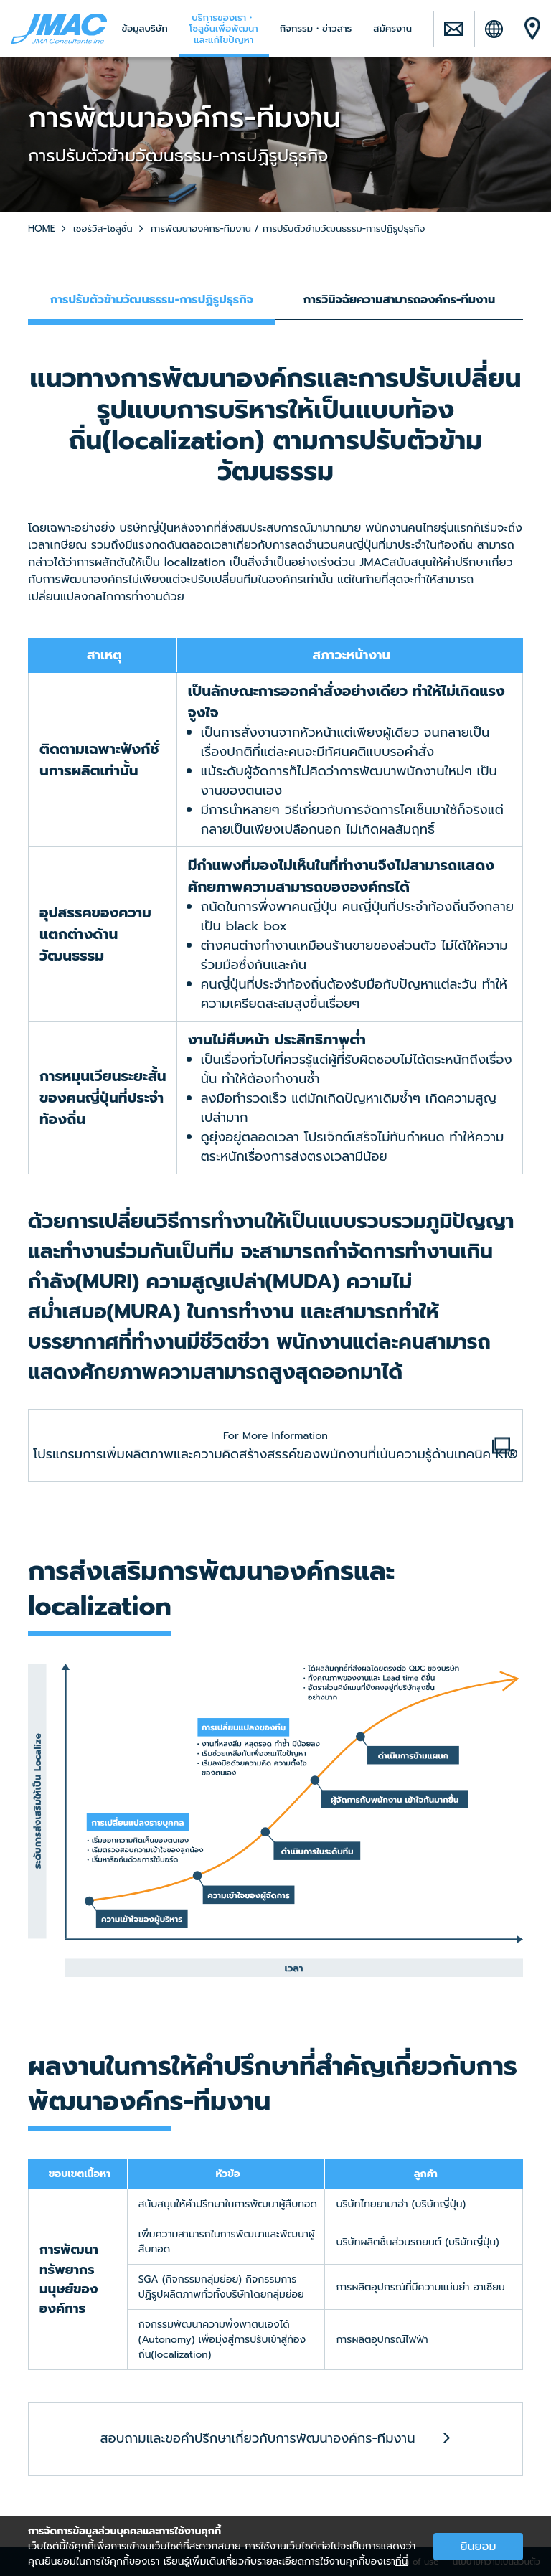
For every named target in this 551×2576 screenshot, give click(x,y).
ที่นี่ (401, 2561)
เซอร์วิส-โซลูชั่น (103, 228)
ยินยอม (478, 2546)
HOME (41, 228)
